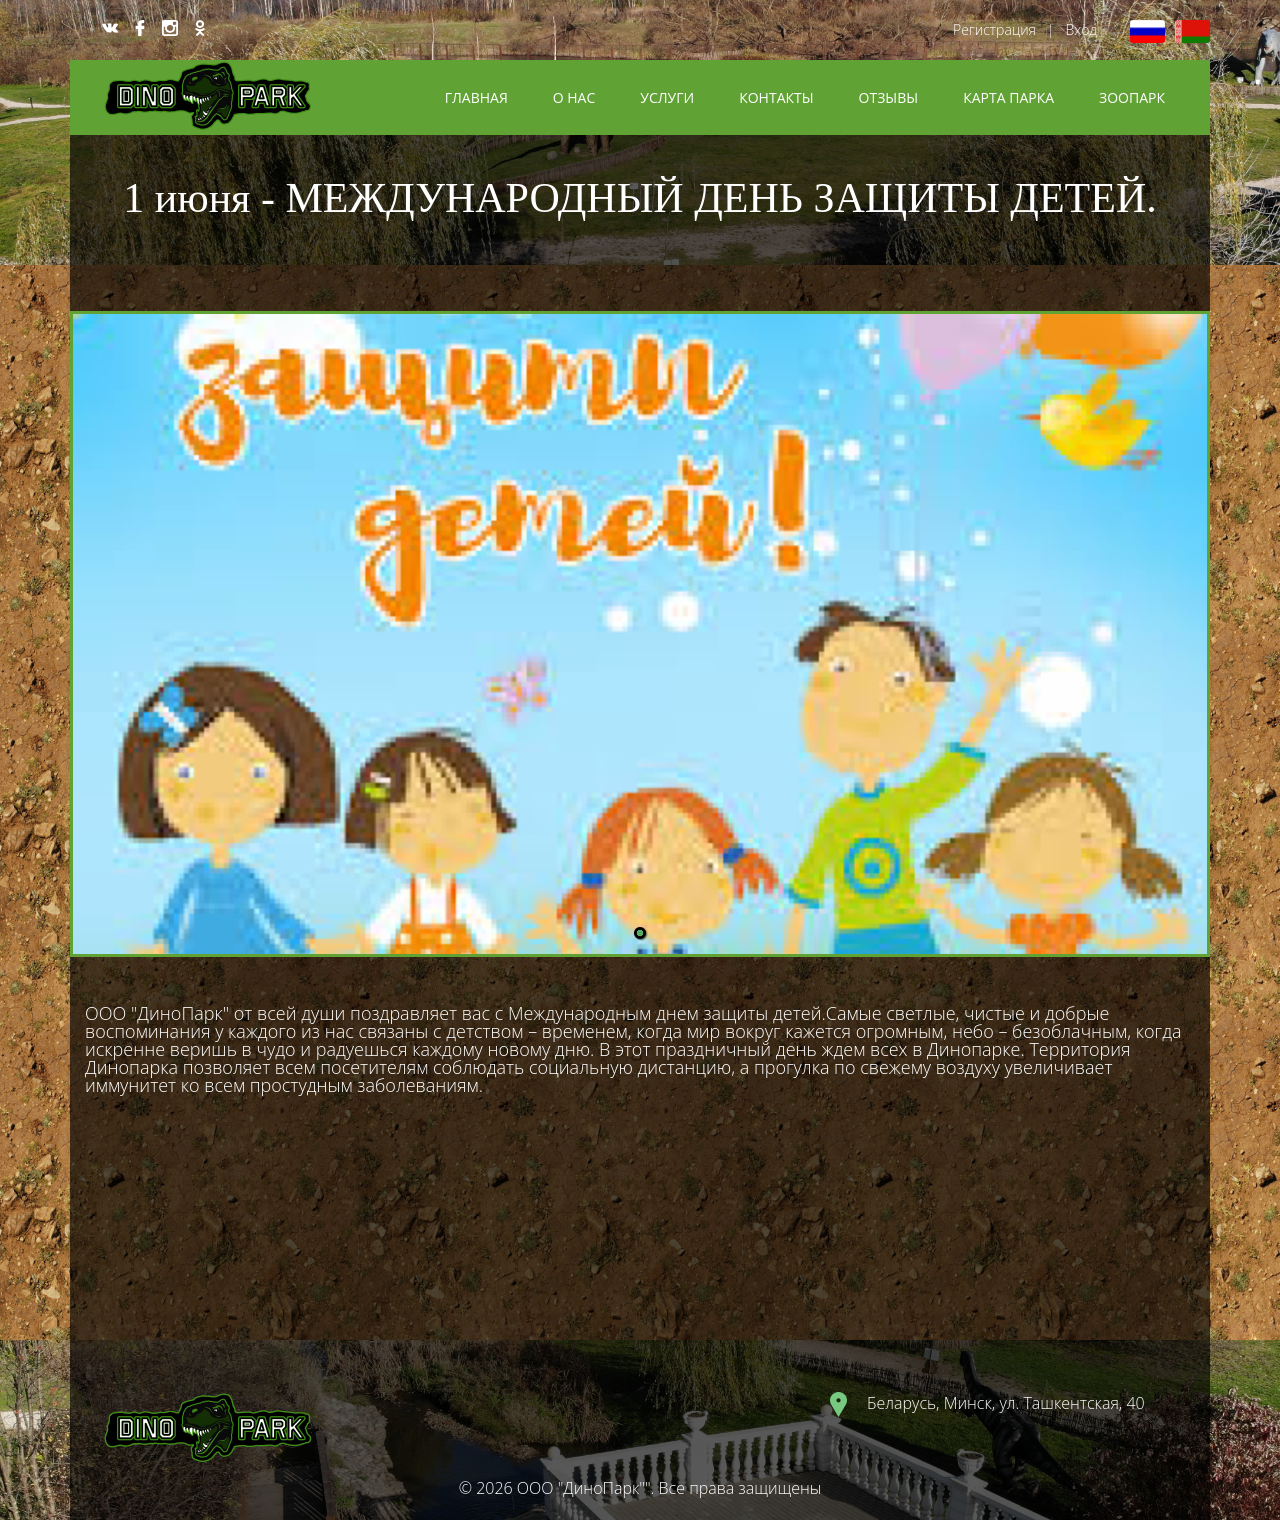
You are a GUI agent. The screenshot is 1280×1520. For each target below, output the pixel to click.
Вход (1081, 29)
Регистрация (994, 29)
